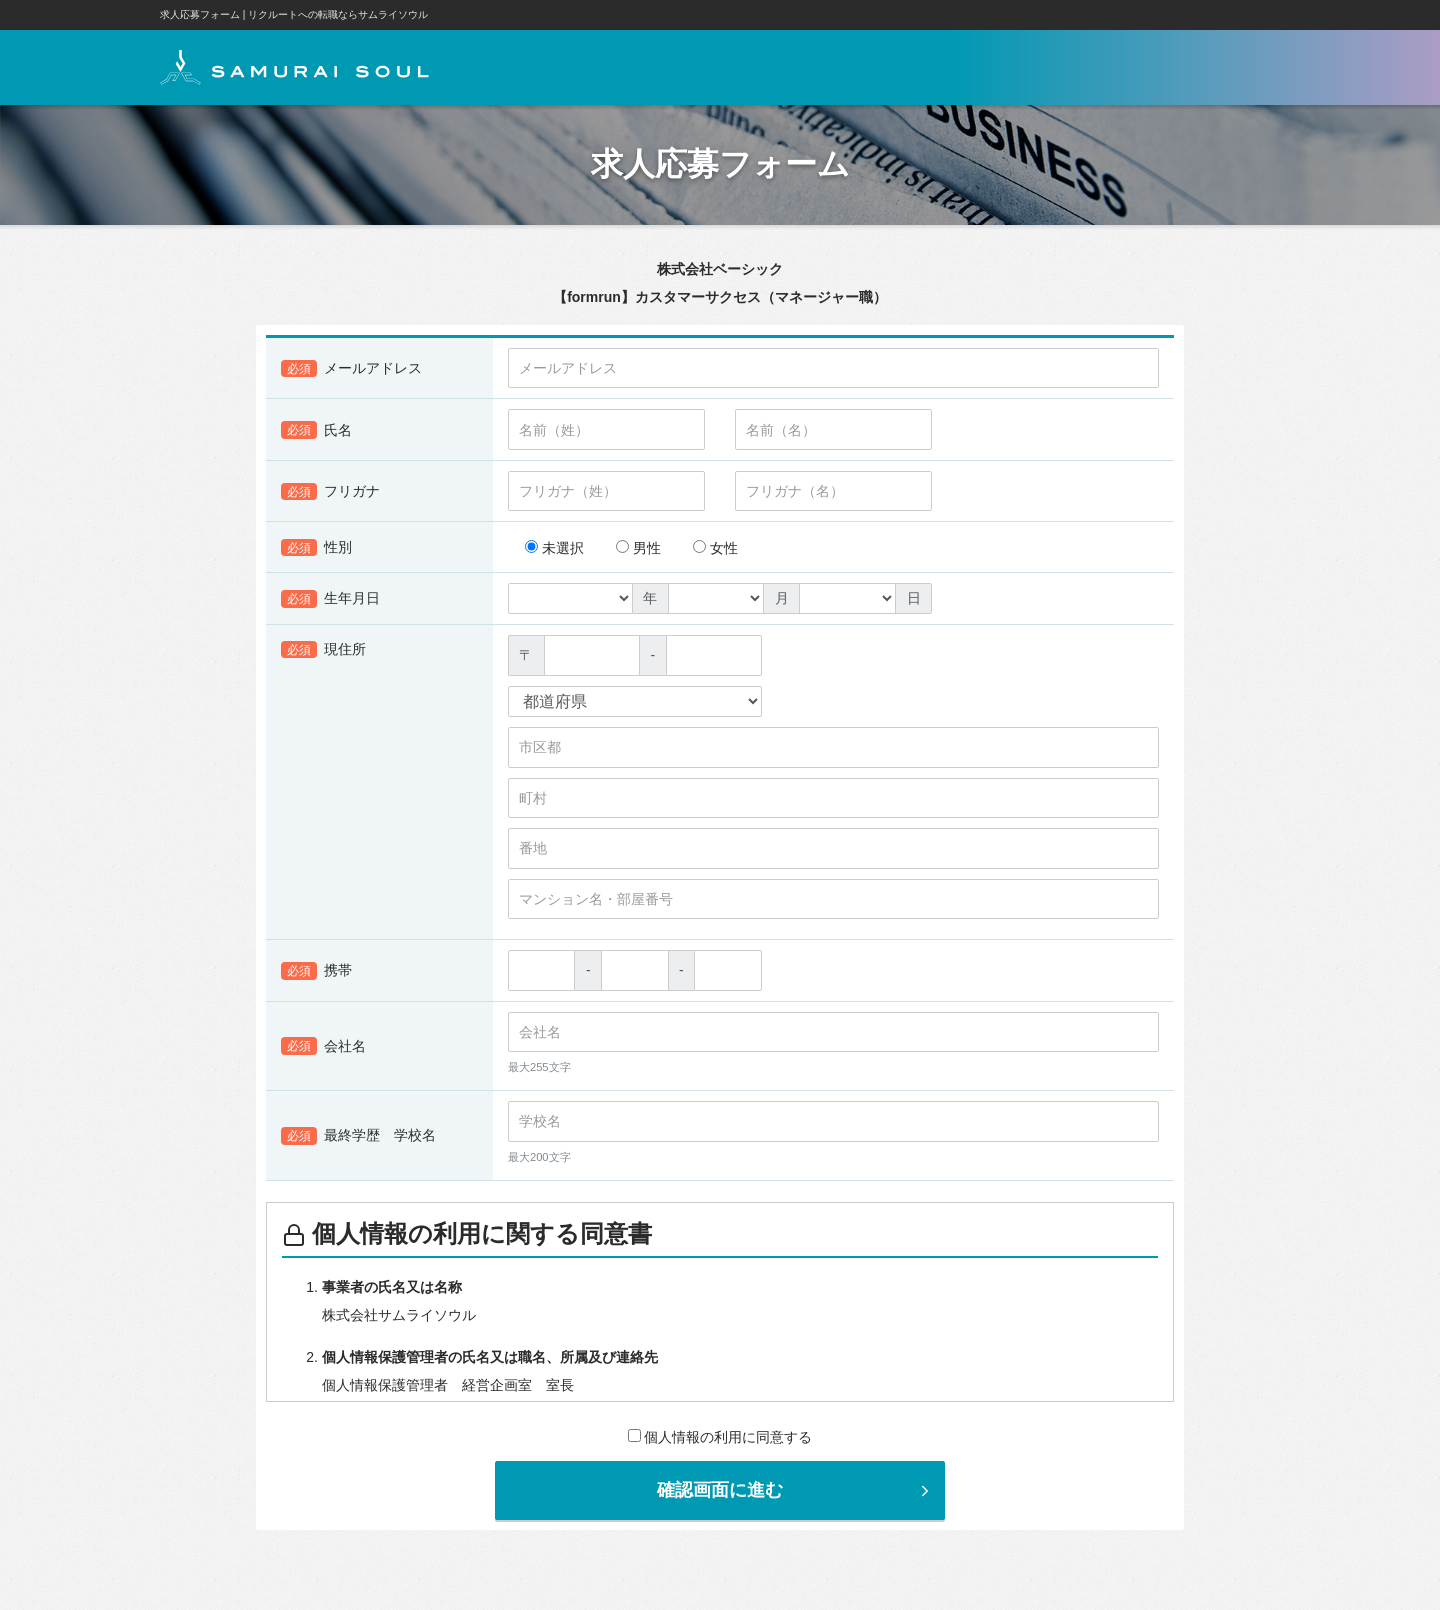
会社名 (323, 1047)
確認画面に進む (795, 1490)
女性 (715, 548)
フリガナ (330, 492)
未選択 (554, 548)
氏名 (316, 430)
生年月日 (330, 599)
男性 (638, 548)
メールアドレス (351, 369)
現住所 (323, 650)
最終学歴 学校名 (358, 1136)
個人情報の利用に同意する (720, 1437)
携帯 (316, 971)
